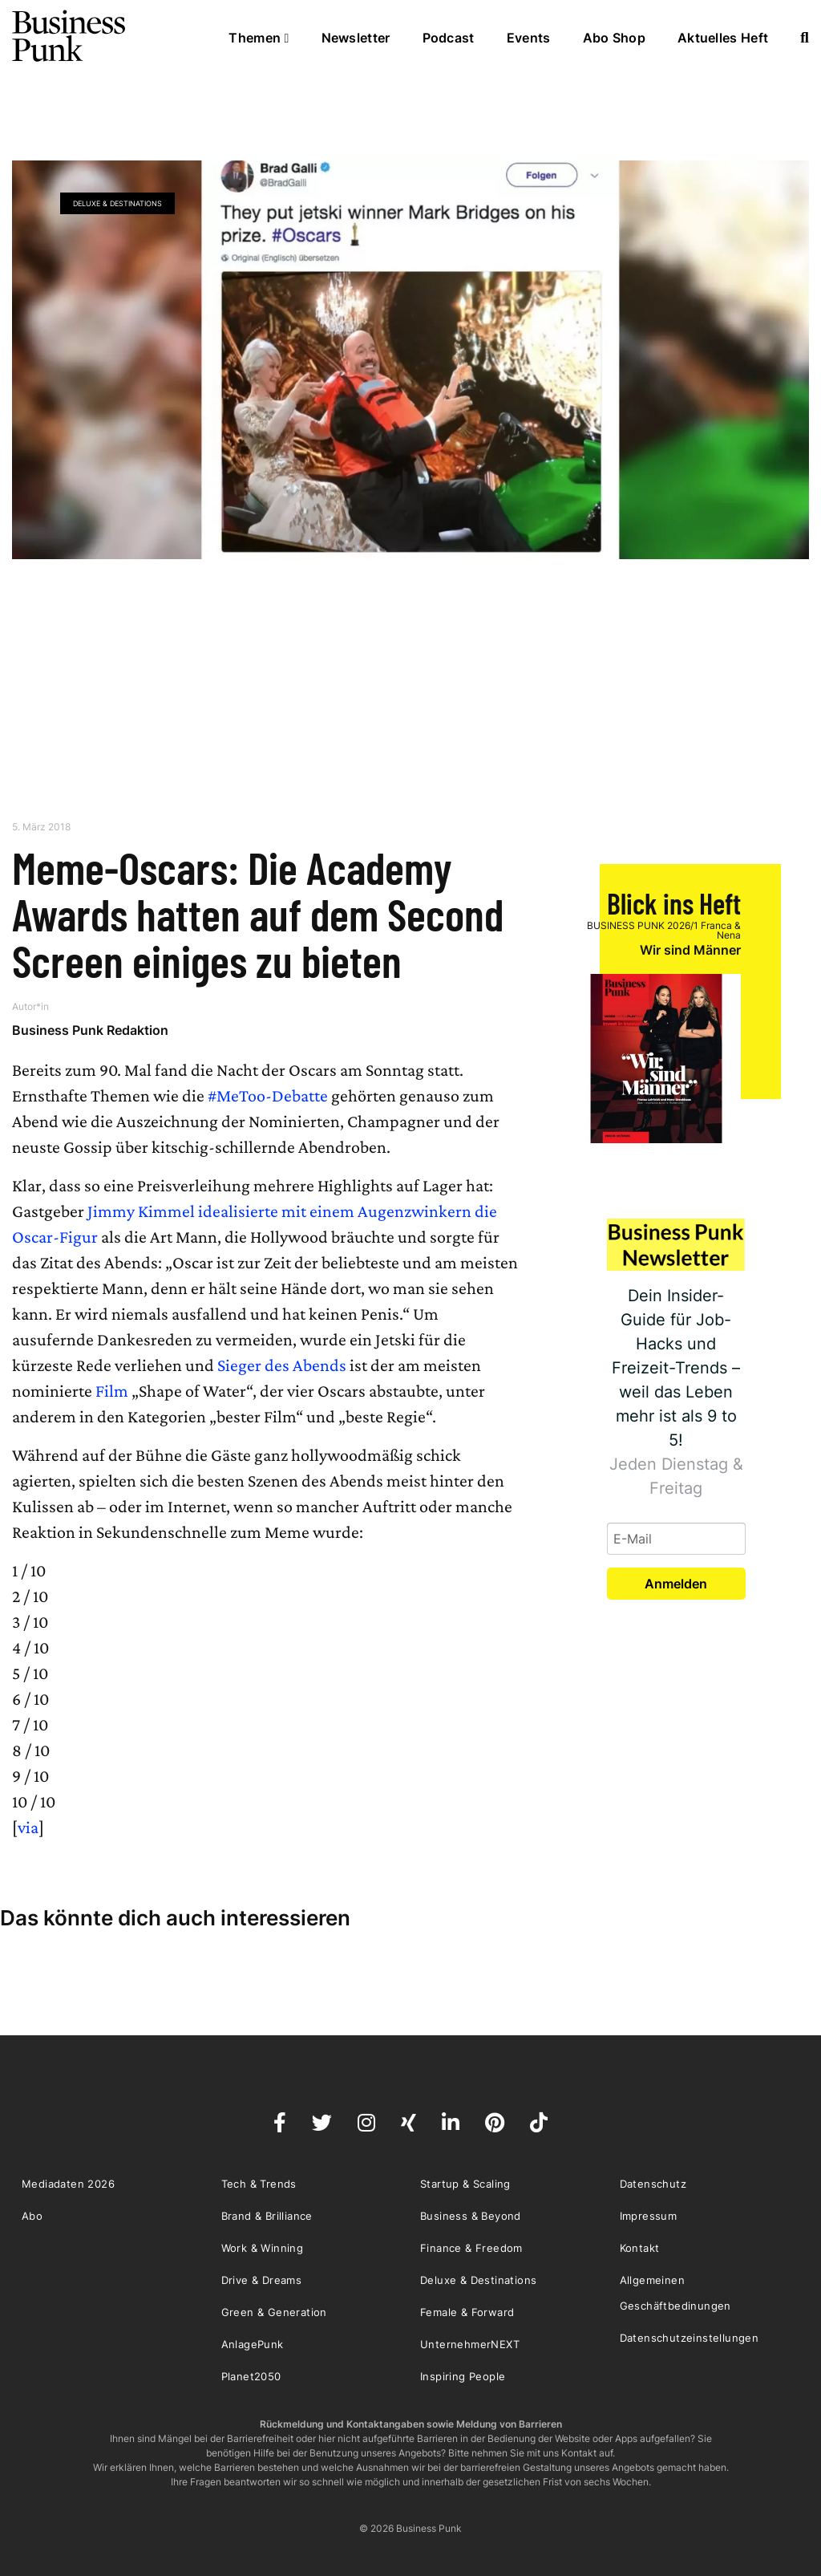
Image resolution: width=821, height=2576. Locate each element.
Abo (32, 2215)
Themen (259, 38)
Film (111, 1391)
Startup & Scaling (465, 2183)
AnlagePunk (252, 2344)
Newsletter (356, 38)
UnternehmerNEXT (470, 2344)
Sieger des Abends (281, 1365)
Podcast (449, 38)
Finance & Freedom (471, 2247)
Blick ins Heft (674, 903)
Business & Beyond (470, 2215)
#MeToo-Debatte (268, 1095)
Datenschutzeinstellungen (689, 2337)
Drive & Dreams (261, 2280)
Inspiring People (462, 2376)
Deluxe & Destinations (117, 203)
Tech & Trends (259, 2183)
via (28, 1827)
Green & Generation (274, 2312)
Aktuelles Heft (722, 38)
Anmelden (676, 1584)
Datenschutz (653, 2183)
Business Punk (69, 36)
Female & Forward (467, 2312)
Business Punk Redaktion (90, 1030)
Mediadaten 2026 (68, 2183)
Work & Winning (262, 2247)
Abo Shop (614, 38)
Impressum (648, 2215)
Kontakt (640, 2247)
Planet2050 (251, 2376)
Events (529, 38)
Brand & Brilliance (267, 2215)
